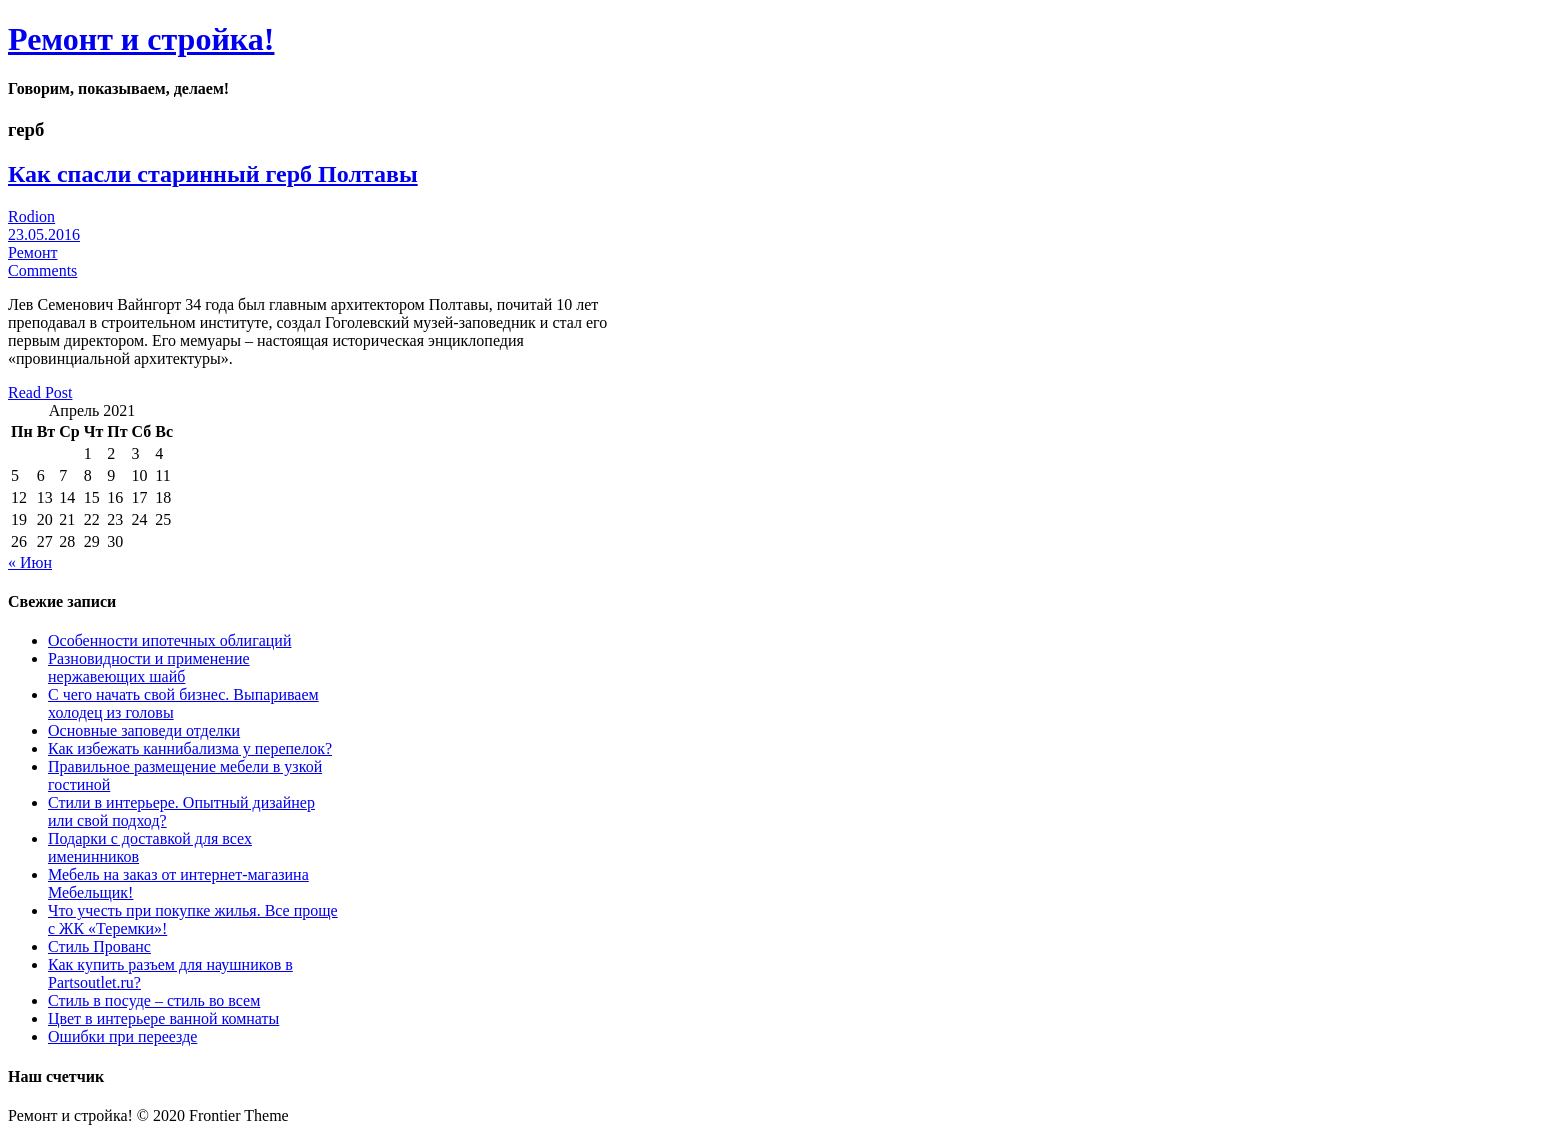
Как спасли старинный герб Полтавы (213, 174)
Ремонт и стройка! (141, 39)
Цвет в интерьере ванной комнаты (163, 1018)
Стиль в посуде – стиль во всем (154, 1000)
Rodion (31, 216)
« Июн (30, 562)
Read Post (40, 392)
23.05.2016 (44, 234)
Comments (42, 270)
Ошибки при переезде (122, 1036)
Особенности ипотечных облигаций (169, 640)
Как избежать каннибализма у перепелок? (190, 748)
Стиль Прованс (99, 946)
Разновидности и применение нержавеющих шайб (149, 667)
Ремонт (32, 252)
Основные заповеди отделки (144, 730)
